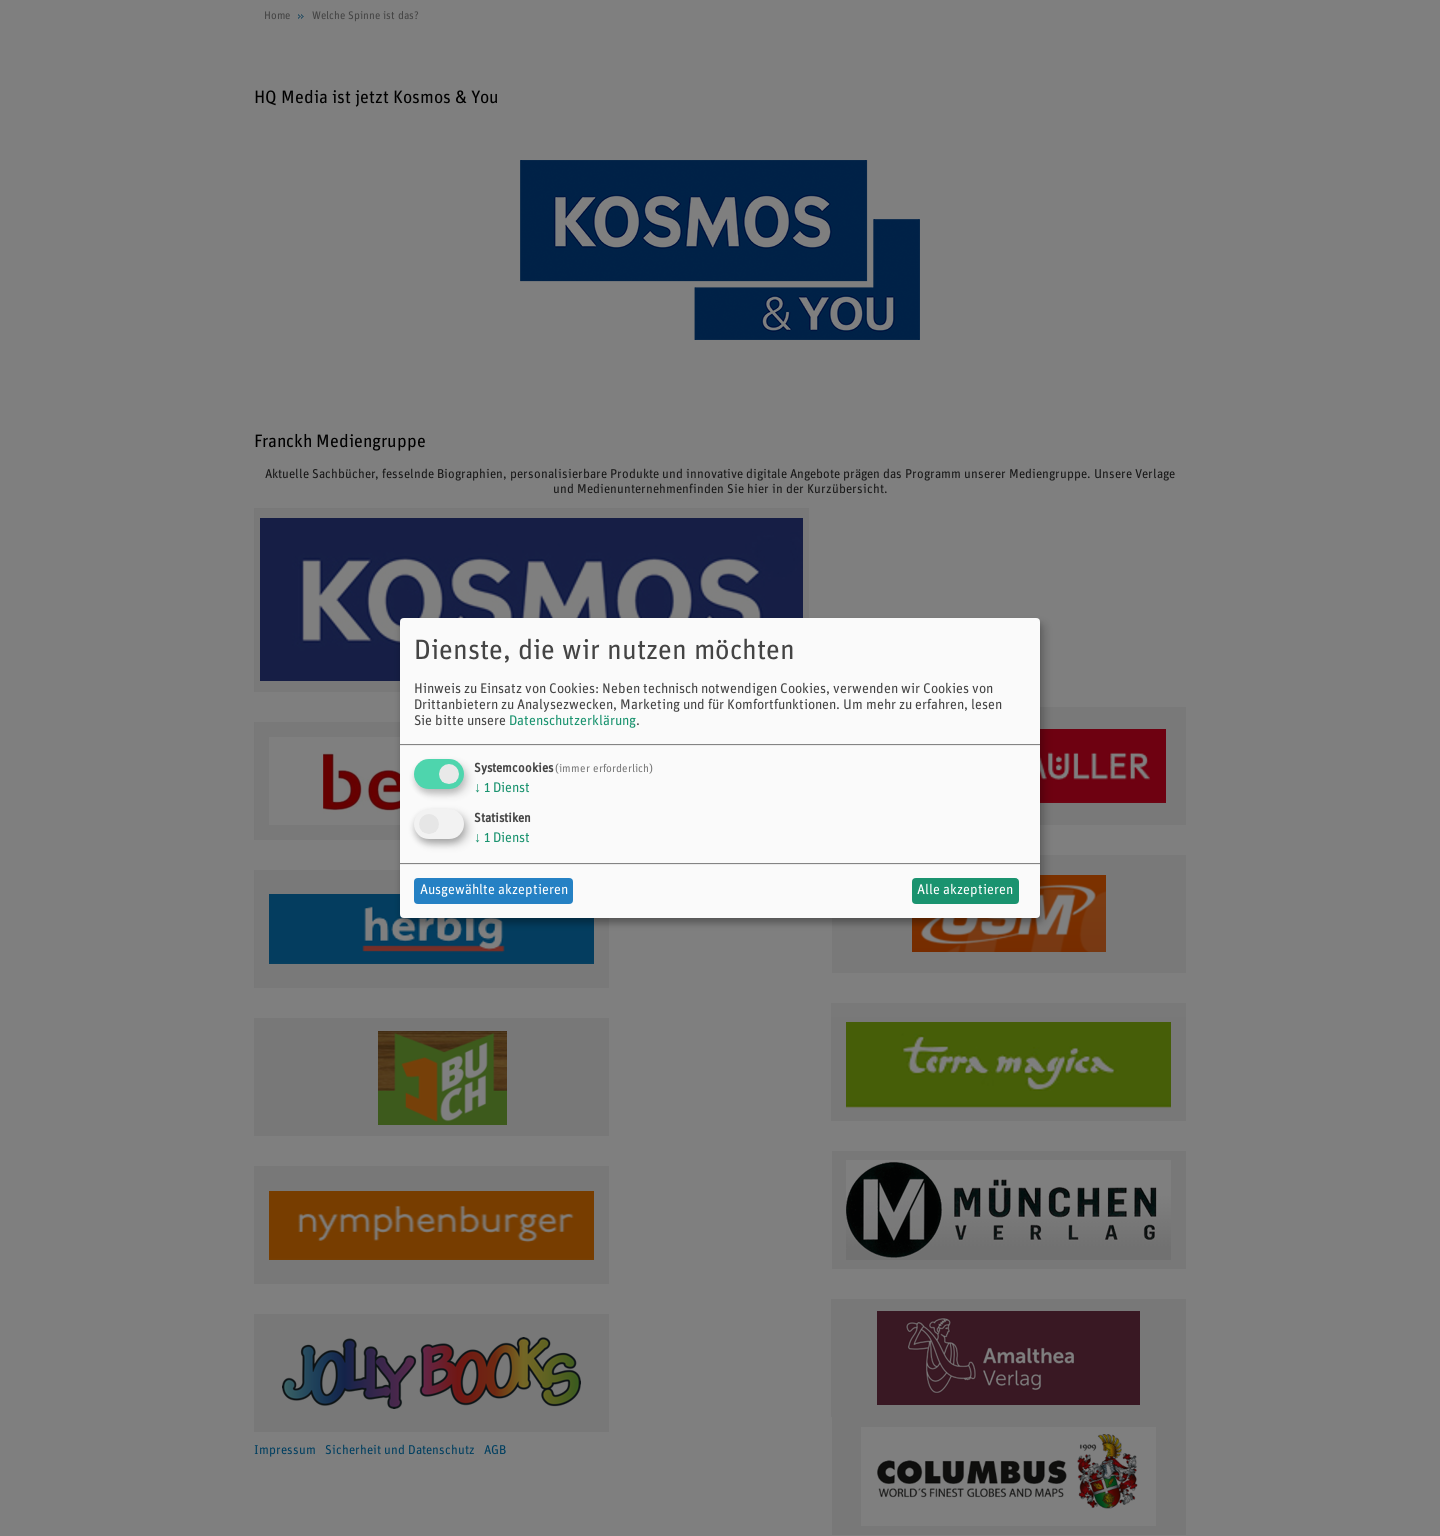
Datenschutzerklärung (572, 721)
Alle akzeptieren (965, 890)
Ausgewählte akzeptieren (494, 890)
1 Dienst (502, 788)
